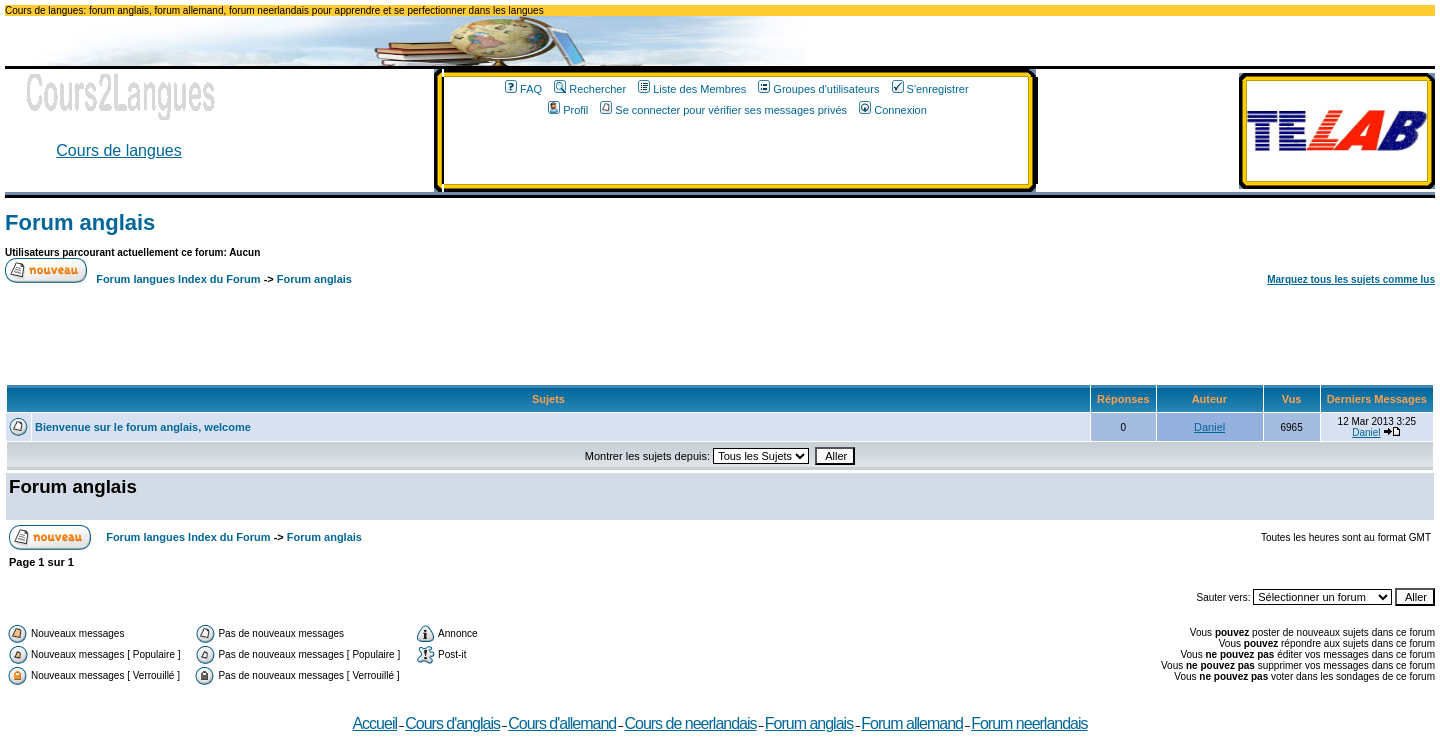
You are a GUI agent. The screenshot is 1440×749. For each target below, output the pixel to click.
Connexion (893, 110)
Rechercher (590, 89)
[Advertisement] (736, 154)
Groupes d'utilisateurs (818, 89)
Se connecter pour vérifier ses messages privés (723, 110)
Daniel (1209, 427)
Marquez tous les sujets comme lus (1351, 279)
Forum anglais (80, 222)
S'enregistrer (930, 89)
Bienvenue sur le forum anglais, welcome (143, 427)
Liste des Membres (692, 89)
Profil (568, 110)
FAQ (523, 89)
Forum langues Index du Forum (178, 279)
